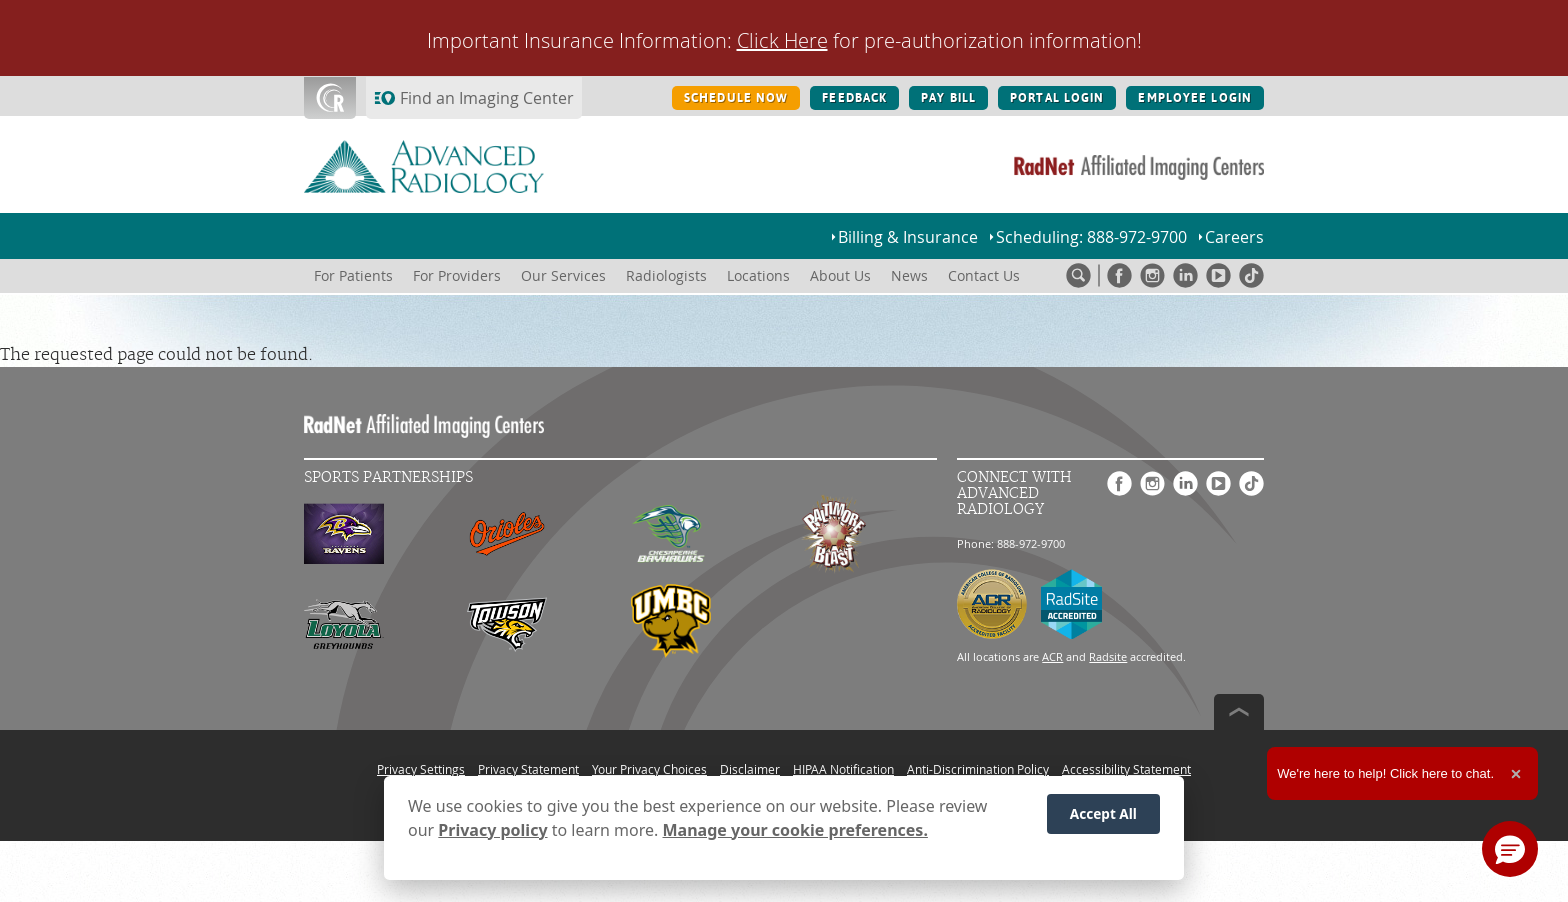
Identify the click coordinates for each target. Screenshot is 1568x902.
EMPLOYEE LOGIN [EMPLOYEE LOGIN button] (1195, 98)
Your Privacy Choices (649, 769)
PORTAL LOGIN (1057, 98)
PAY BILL (948, 98)
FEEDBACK (854, 98)
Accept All (1103, 813)
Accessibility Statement (1126, 769)
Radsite (1108, 656)
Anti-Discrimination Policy (978, 769)
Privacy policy (492, 830)
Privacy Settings (421, 769)
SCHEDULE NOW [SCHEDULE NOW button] (736, 98)
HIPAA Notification (843, 769)
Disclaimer (750, 769)
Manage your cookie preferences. (795, 830)
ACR (1052, 656)
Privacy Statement (528, 769)
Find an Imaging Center (487, 98)
